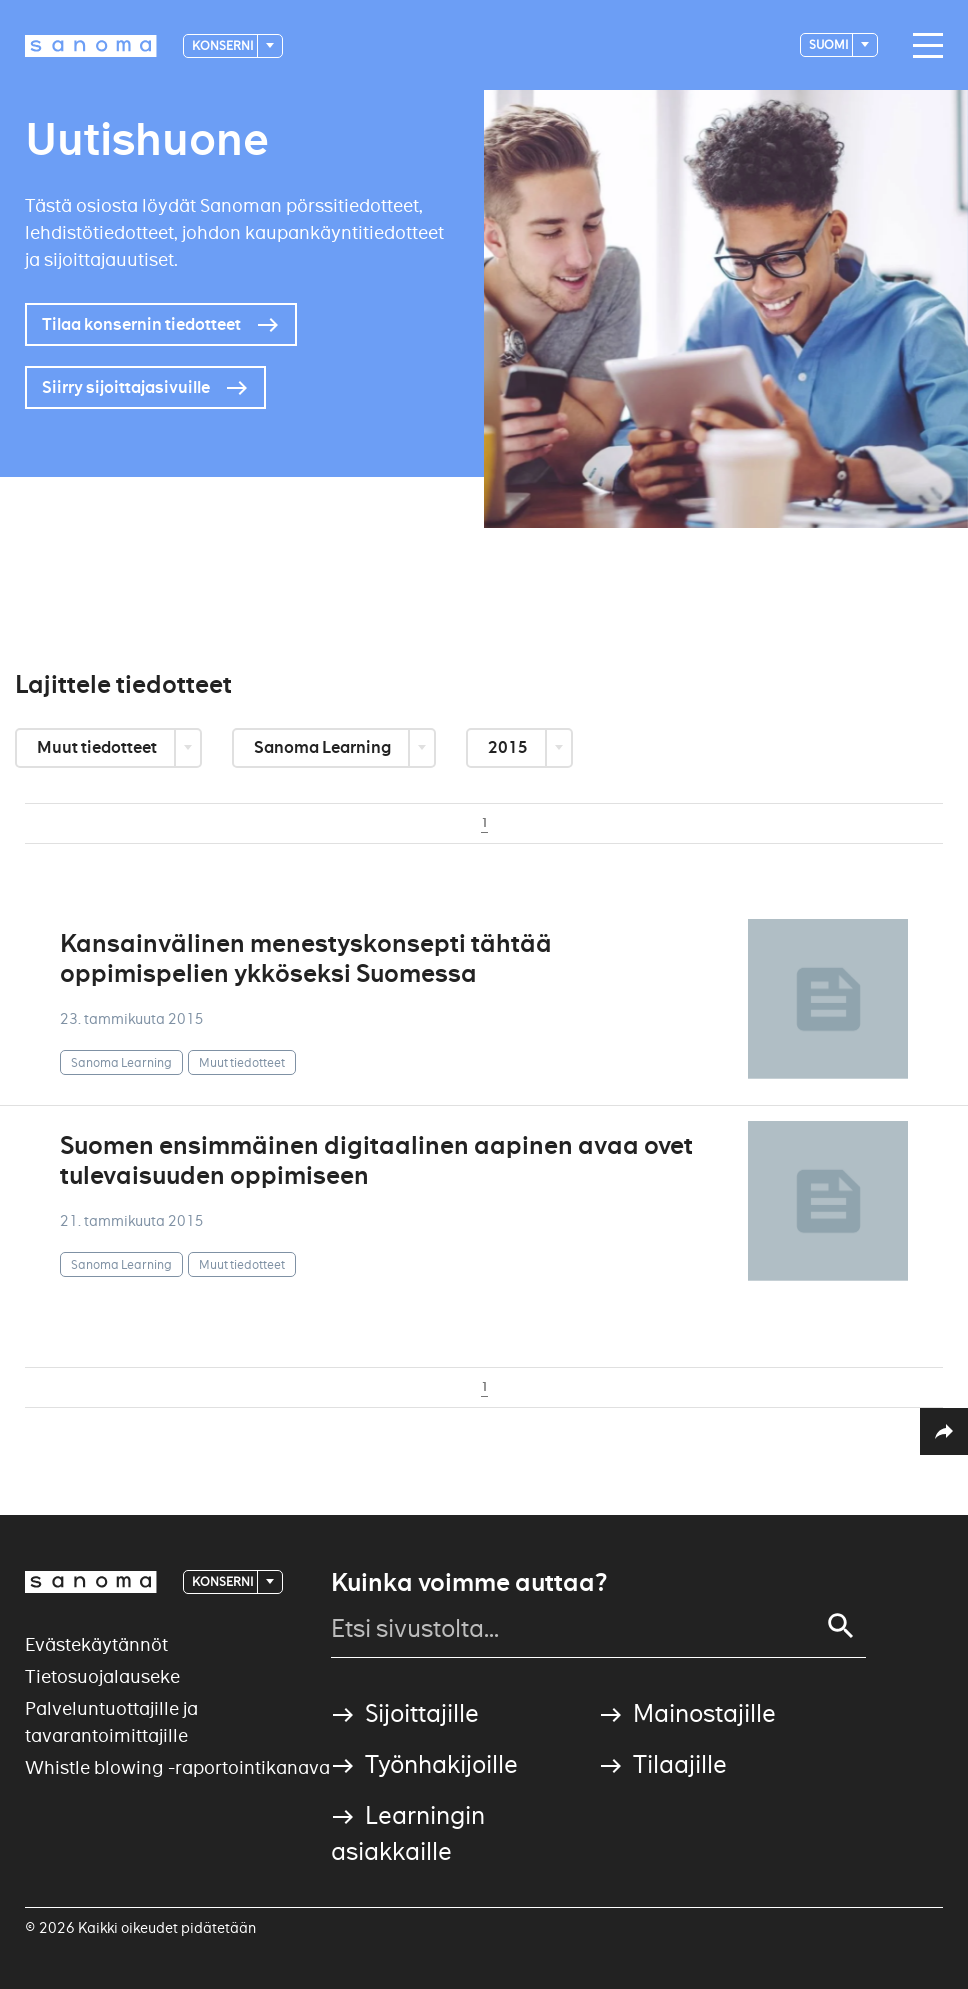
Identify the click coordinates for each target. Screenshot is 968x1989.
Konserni (223, 45)
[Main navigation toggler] (923, 46)
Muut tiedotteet (98, 747)
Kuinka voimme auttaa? (469, 1583)
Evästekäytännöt (96, 1644)
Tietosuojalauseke (102, 1676)
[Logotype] (91, 46)
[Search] (841, 1626)
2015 (509, 747)
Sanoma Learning (324, 747)
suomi (829, 44)
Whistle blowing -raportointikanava (177, 1767)
